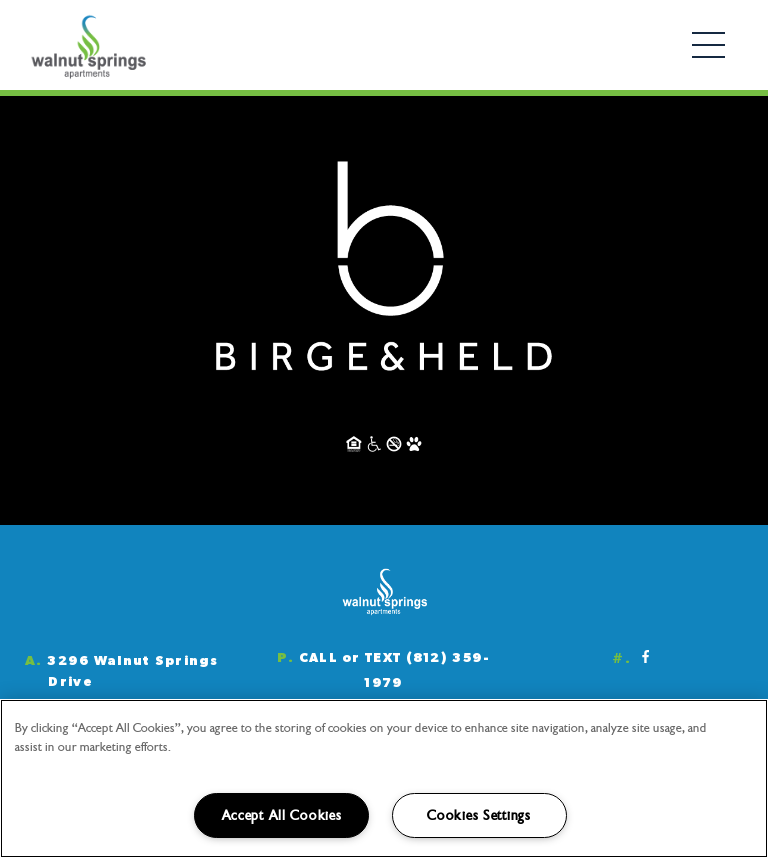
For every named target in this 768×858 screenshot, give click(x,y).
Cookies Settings (479, 815)
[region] (384, 778)
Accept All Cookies (282, 815)
